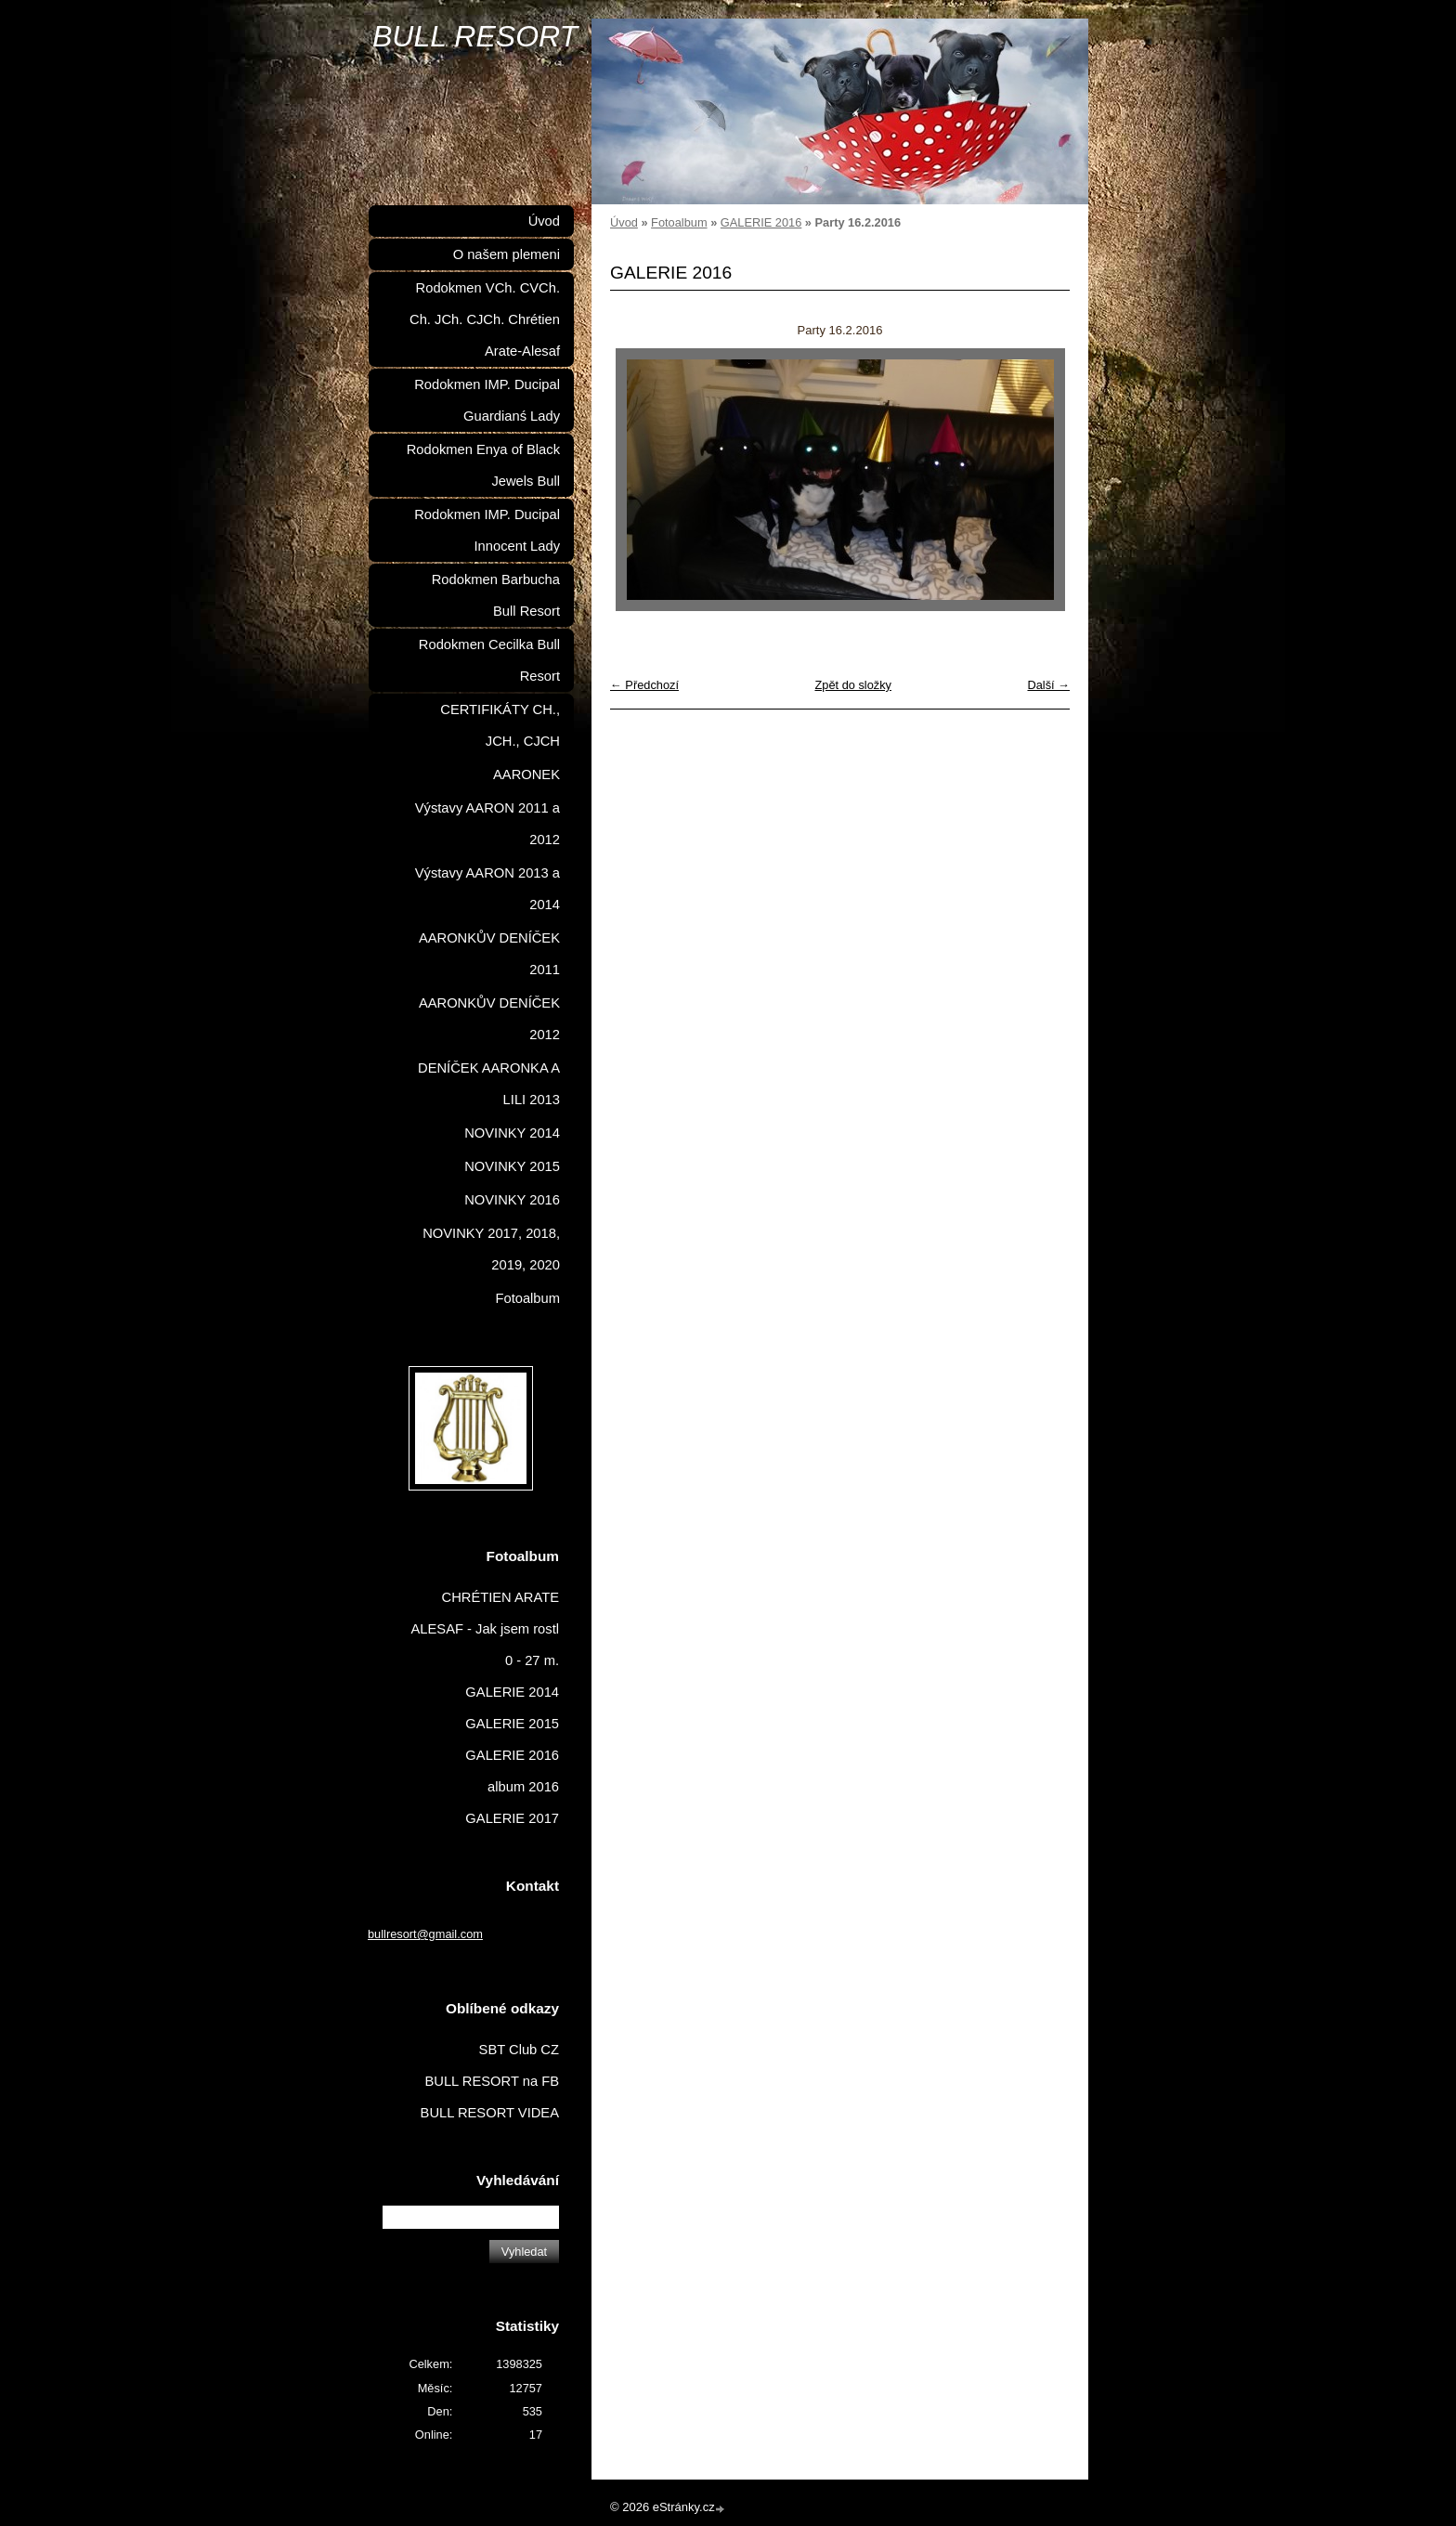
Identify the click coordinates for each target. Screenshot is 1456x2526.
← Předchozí (644, 685)
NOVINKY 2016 (512, 1199)
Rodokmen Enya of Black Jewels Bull (483, 465)
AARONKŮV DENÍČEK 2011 (489, 954)
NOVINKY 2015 (512, 1166)
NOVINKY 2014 (512, 1133)
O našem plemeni (506, 254)
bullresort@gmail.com (425, 1934)
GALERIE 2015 (512, 1723)
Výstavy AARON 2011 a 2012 (487, 824)
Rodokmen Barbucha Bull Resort (496, 595)
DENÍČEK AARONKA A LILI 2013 (489, 1084)
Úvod (624, 222)
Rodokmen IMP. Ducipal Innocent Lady (487, 530)
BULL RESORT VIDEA (490, 2112)
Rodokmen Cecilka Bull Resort (489, 660)
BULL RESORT (475, 36)
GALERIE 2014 (512, 1692)
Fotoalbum (679, 222)
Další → (1048, 685)
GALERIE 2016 (761, 222)
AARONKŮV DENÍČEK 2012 (489, 1019)
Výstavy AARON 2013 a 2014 (487, 889)
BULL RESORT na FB (491, 2081)
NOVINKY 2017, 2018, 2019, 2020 (491, 1249)
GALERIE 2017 (512, 1818)
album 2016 (523, 1786)
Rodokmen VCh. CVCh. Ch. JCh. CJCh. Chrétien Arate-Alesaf (485, 319)
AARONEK (526, 774)
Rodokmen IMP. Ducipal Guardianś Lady (487, 400)
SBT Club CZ (519, 2049)
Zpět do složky (852, 685)
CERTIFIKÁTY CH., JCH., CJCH (500, 725)
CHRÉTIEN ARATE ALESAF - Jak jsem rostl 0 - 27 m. (485, 1629)
